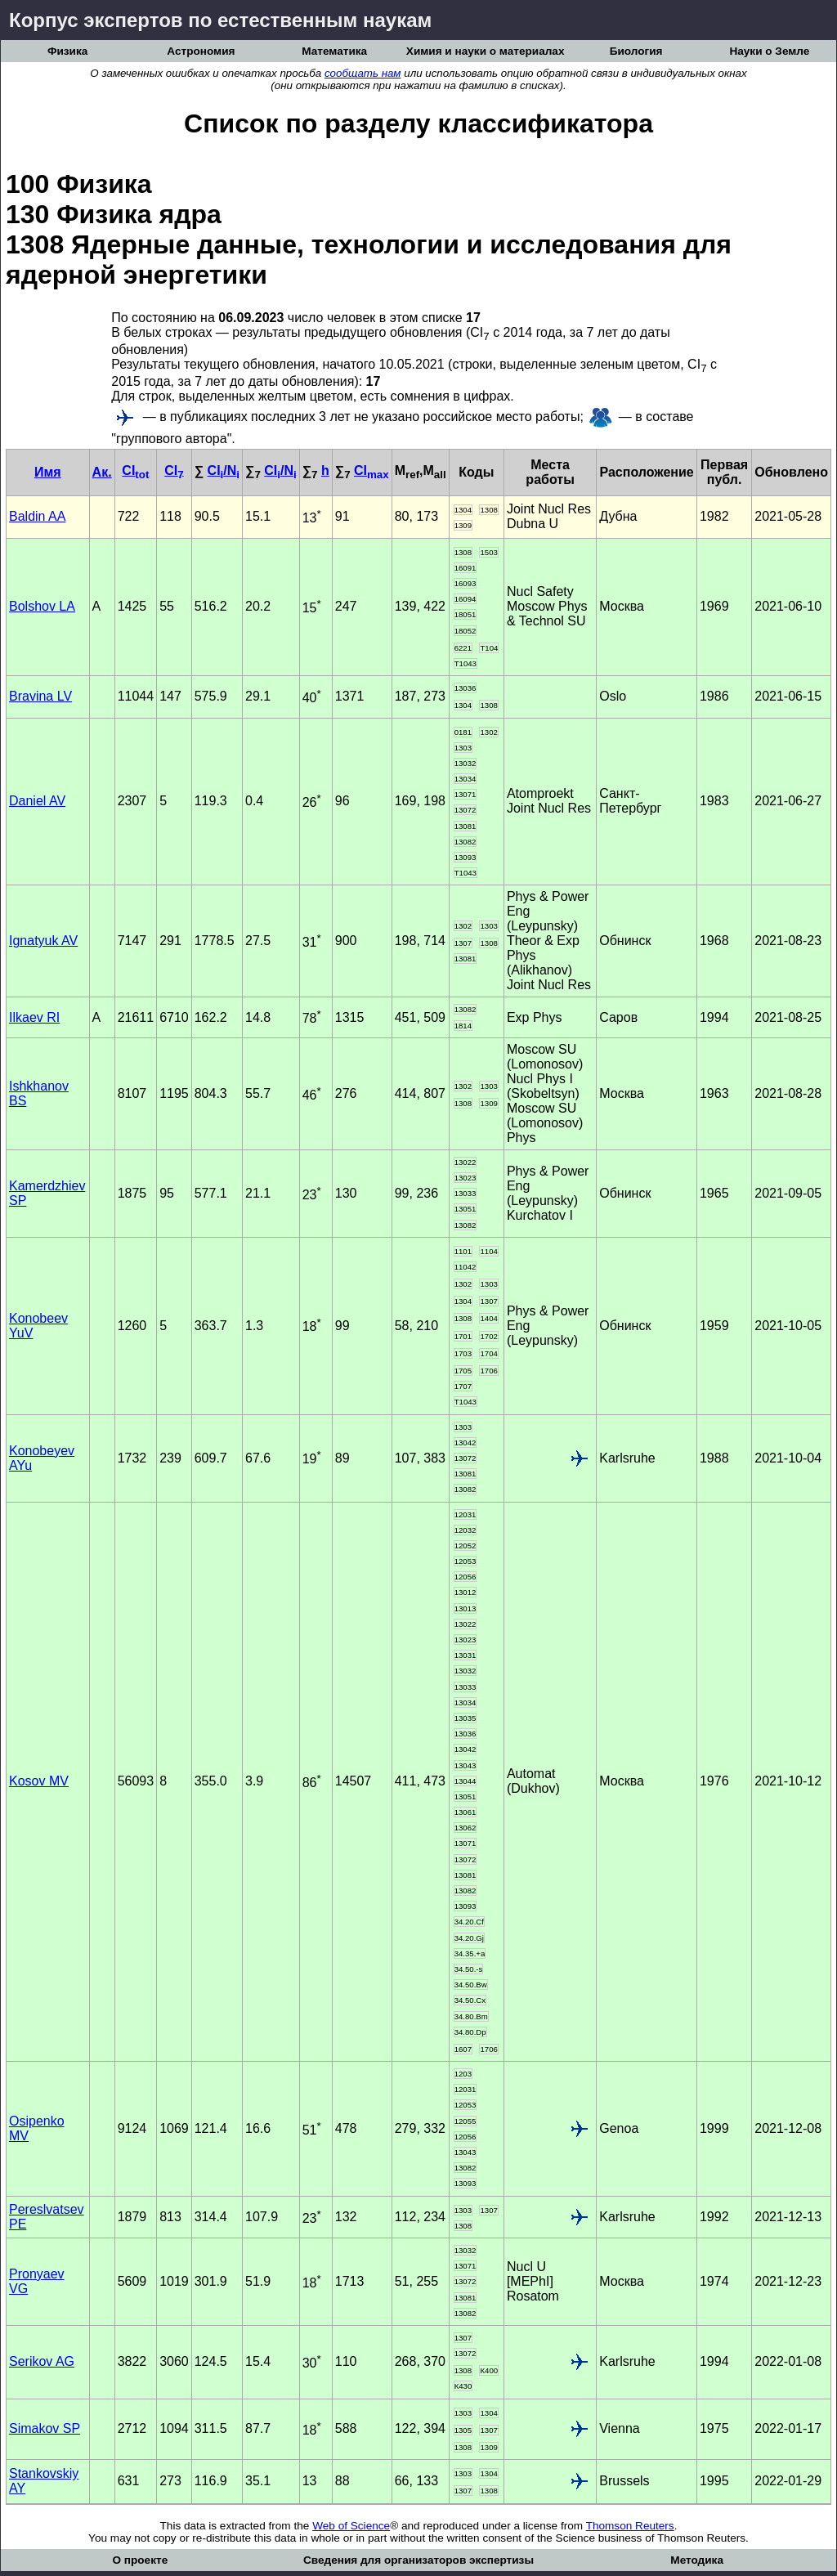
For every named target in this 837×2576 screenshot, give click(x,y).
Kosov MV (39, 1781)
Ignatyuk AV (43, 941)
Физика (67, 51)
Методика (696, 2560)
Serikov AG (41, 2361)
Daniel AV (37, 801)
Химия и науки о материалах (485, 51)
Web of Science (351, 2526)
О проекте (140, 2560)
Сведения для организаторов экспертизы (418, 2560)
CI (135, 470)
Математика (334, 51)
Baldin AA (37, 516)
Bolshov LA (42, 606)
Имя (47, 472)
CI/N (223, 470)
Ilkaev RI (34, 1017)
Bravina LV (40, 696)
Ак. (102, 472)
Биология (636, 51)
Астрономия (201, 51)
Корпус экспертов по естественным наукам (220, 20)
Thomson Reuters (630, 2526)
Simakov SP (44, 2428)
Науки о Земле (769, 51)
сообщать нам (363, 73)
